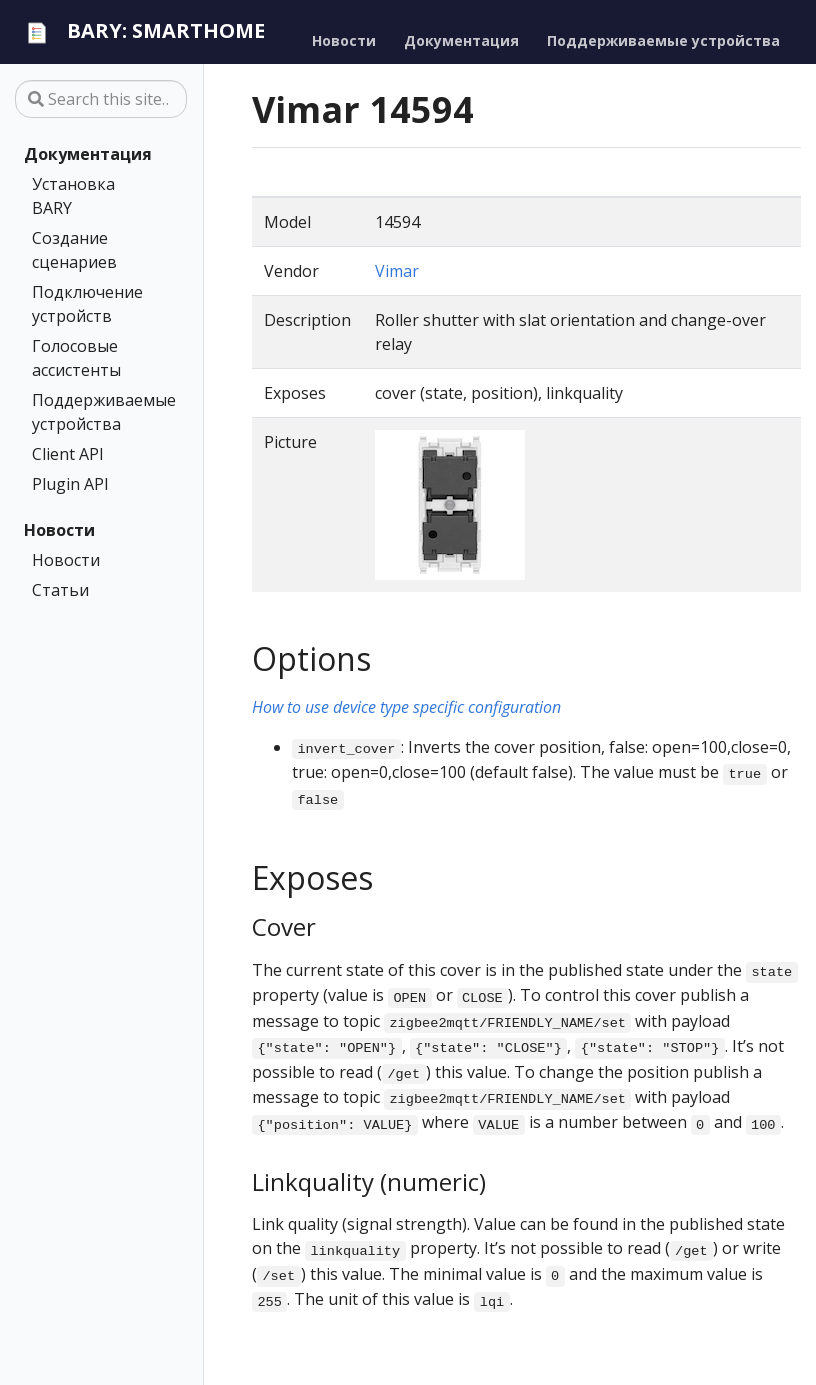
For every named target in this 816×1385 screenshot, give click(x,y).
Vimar (397, 271)
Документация (88, 154)
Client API (68, 454)
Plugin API (70, 484)
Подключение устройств (87, 304)
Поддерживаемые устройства (97, 412)
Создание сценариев (74, 250)
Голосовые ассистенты (76, 358)
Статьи (60, 590)
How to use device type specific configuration (406, 707)
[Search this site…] (101, 99)
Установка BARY (73, 196)
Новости (59, 530)
